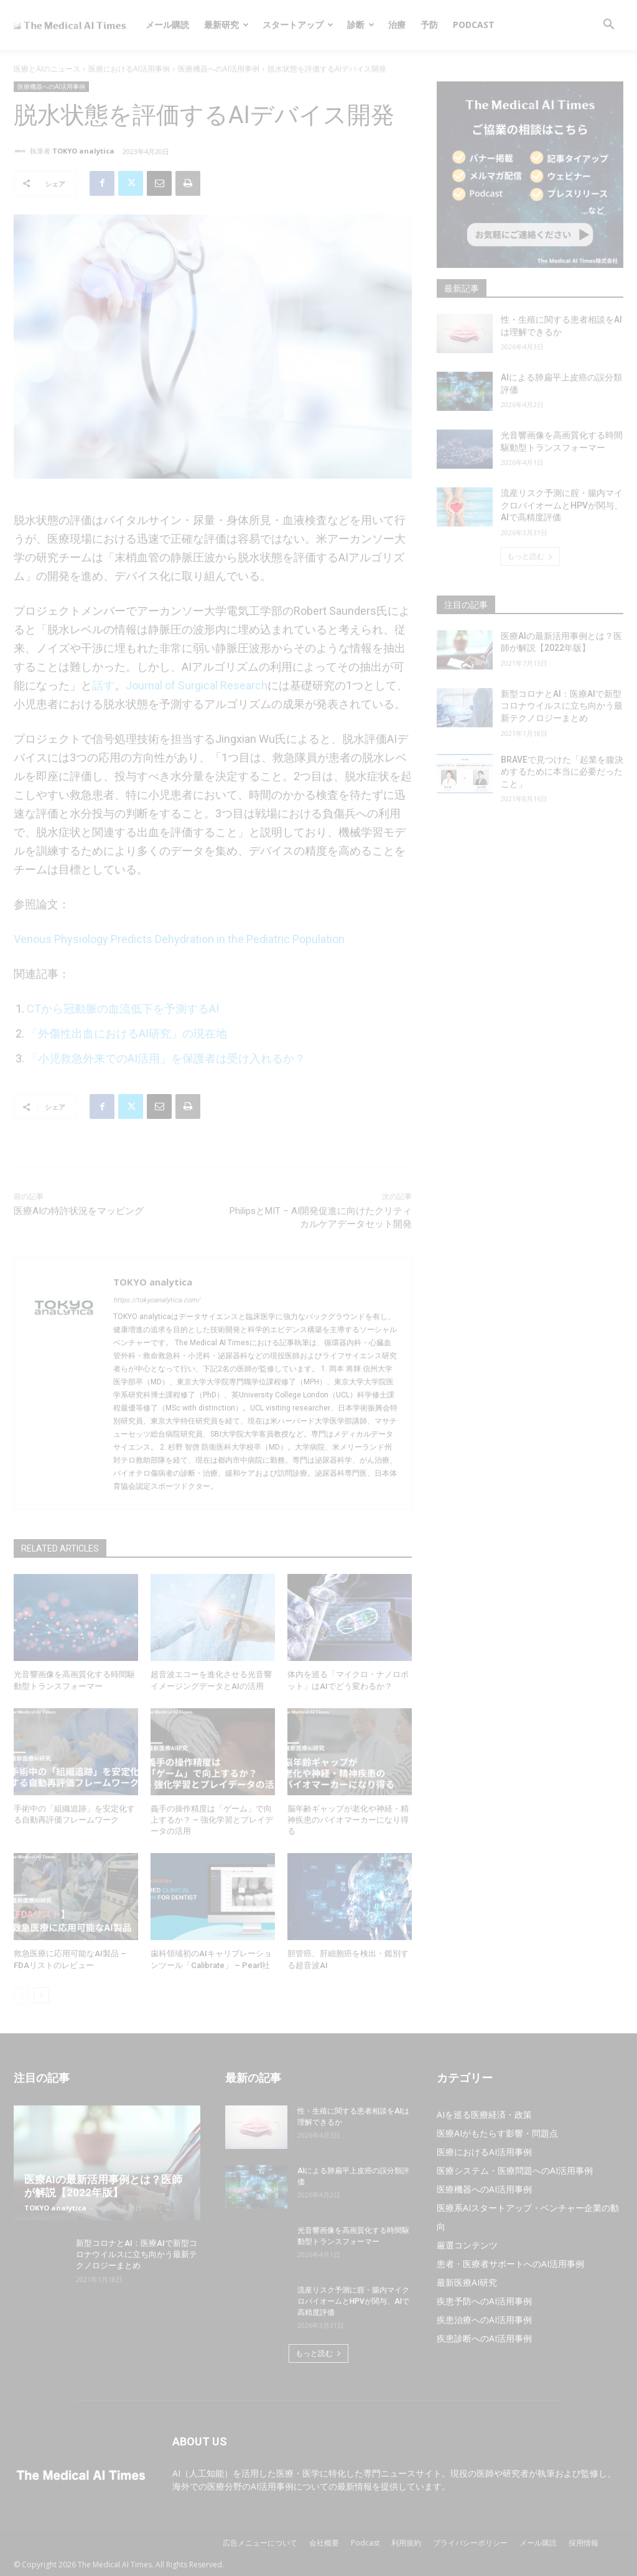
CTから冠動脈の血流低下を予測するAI (123, 1008)
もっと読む (530, 556)
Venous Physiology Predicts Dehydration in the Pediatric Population (179, 938)
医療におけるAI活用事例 (129, 68)
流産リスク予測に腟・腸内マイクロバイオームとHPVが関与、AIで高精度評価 (562, 505)
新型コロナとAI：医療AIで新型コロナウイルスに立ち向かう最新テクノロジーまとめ (562, 706)
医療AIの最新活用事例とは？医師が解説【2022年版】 (103, 2186)
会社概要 (324, 2542)
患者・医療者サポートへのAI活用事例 (510, 2264)
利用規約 (406, 2542)
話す (103, 685)
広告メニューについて (260, 2542)
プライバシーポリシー (470, 2542)
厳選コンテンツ (467, 2245)
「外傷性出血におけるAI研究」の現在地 (127, 1033)
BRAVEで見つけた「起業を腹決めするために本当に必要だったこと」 (562, 772)
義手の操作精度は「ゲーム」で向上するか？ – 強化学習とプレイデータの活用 (212, 1820)
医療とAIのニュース (47, 68)
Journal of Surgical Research (196, 685)
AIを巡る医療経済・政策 (484, 2114)
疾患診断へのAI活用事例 (484, 2338)
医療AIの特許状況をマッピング (79, 1211)
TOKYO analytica (83, 150)
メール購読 (167, 24)
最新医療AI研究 (467, 2282)
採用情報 (583, 2542)
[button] (608, 26)
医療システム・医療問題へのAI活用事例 (515, 2170)
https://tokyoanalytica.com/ (156, 1300)
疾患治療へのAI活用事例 (484, 2319)
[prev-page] (21, 1995)
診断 (360, 24)
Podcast (474, 24)
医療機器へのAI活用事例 (218, 68)
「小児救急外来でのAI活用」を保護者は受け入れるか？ (166, 1058)
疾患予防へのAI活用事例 (484, 2301)
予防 (429, 24)
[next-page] (41, 1995)
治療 (397, 24)
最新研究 (226, 24)
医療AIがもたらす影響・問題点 (497, 2133)
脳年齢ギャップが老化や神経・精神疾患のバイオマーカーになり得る (348, 1820)
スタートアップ (298, 24)
